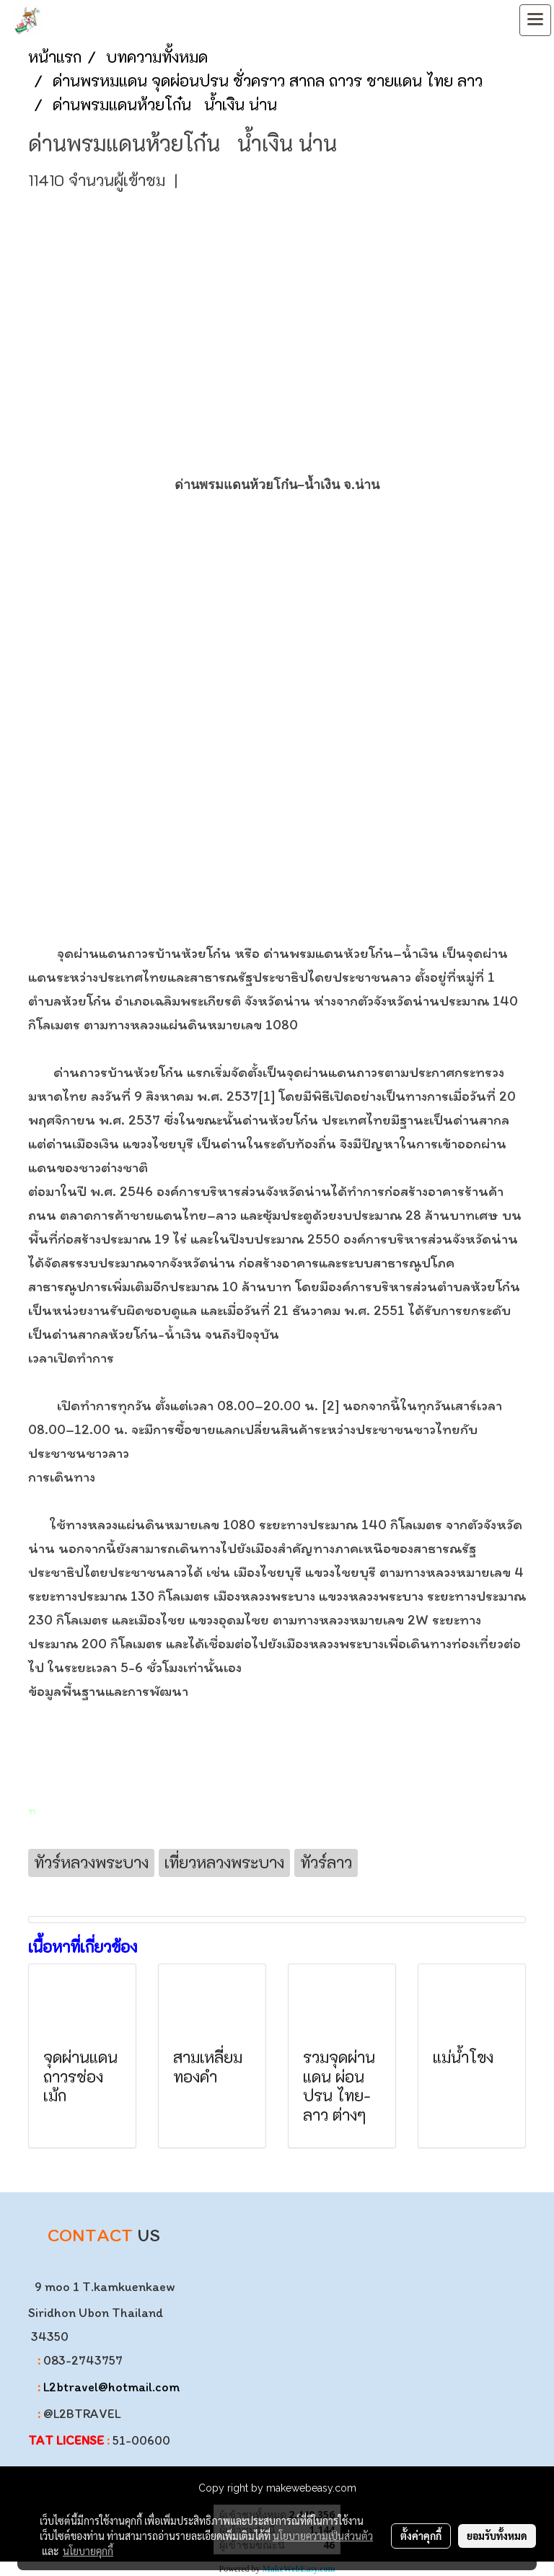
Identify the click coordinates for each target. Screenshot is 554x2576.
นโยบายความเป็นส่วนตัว (323, 2535)
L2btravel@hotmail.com (111, 2387)
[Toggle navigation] (535, 20)
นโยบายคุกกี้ (88, 2550)
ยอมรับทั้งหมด (497, 2535)
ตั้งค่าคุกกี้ (420, 2535)
